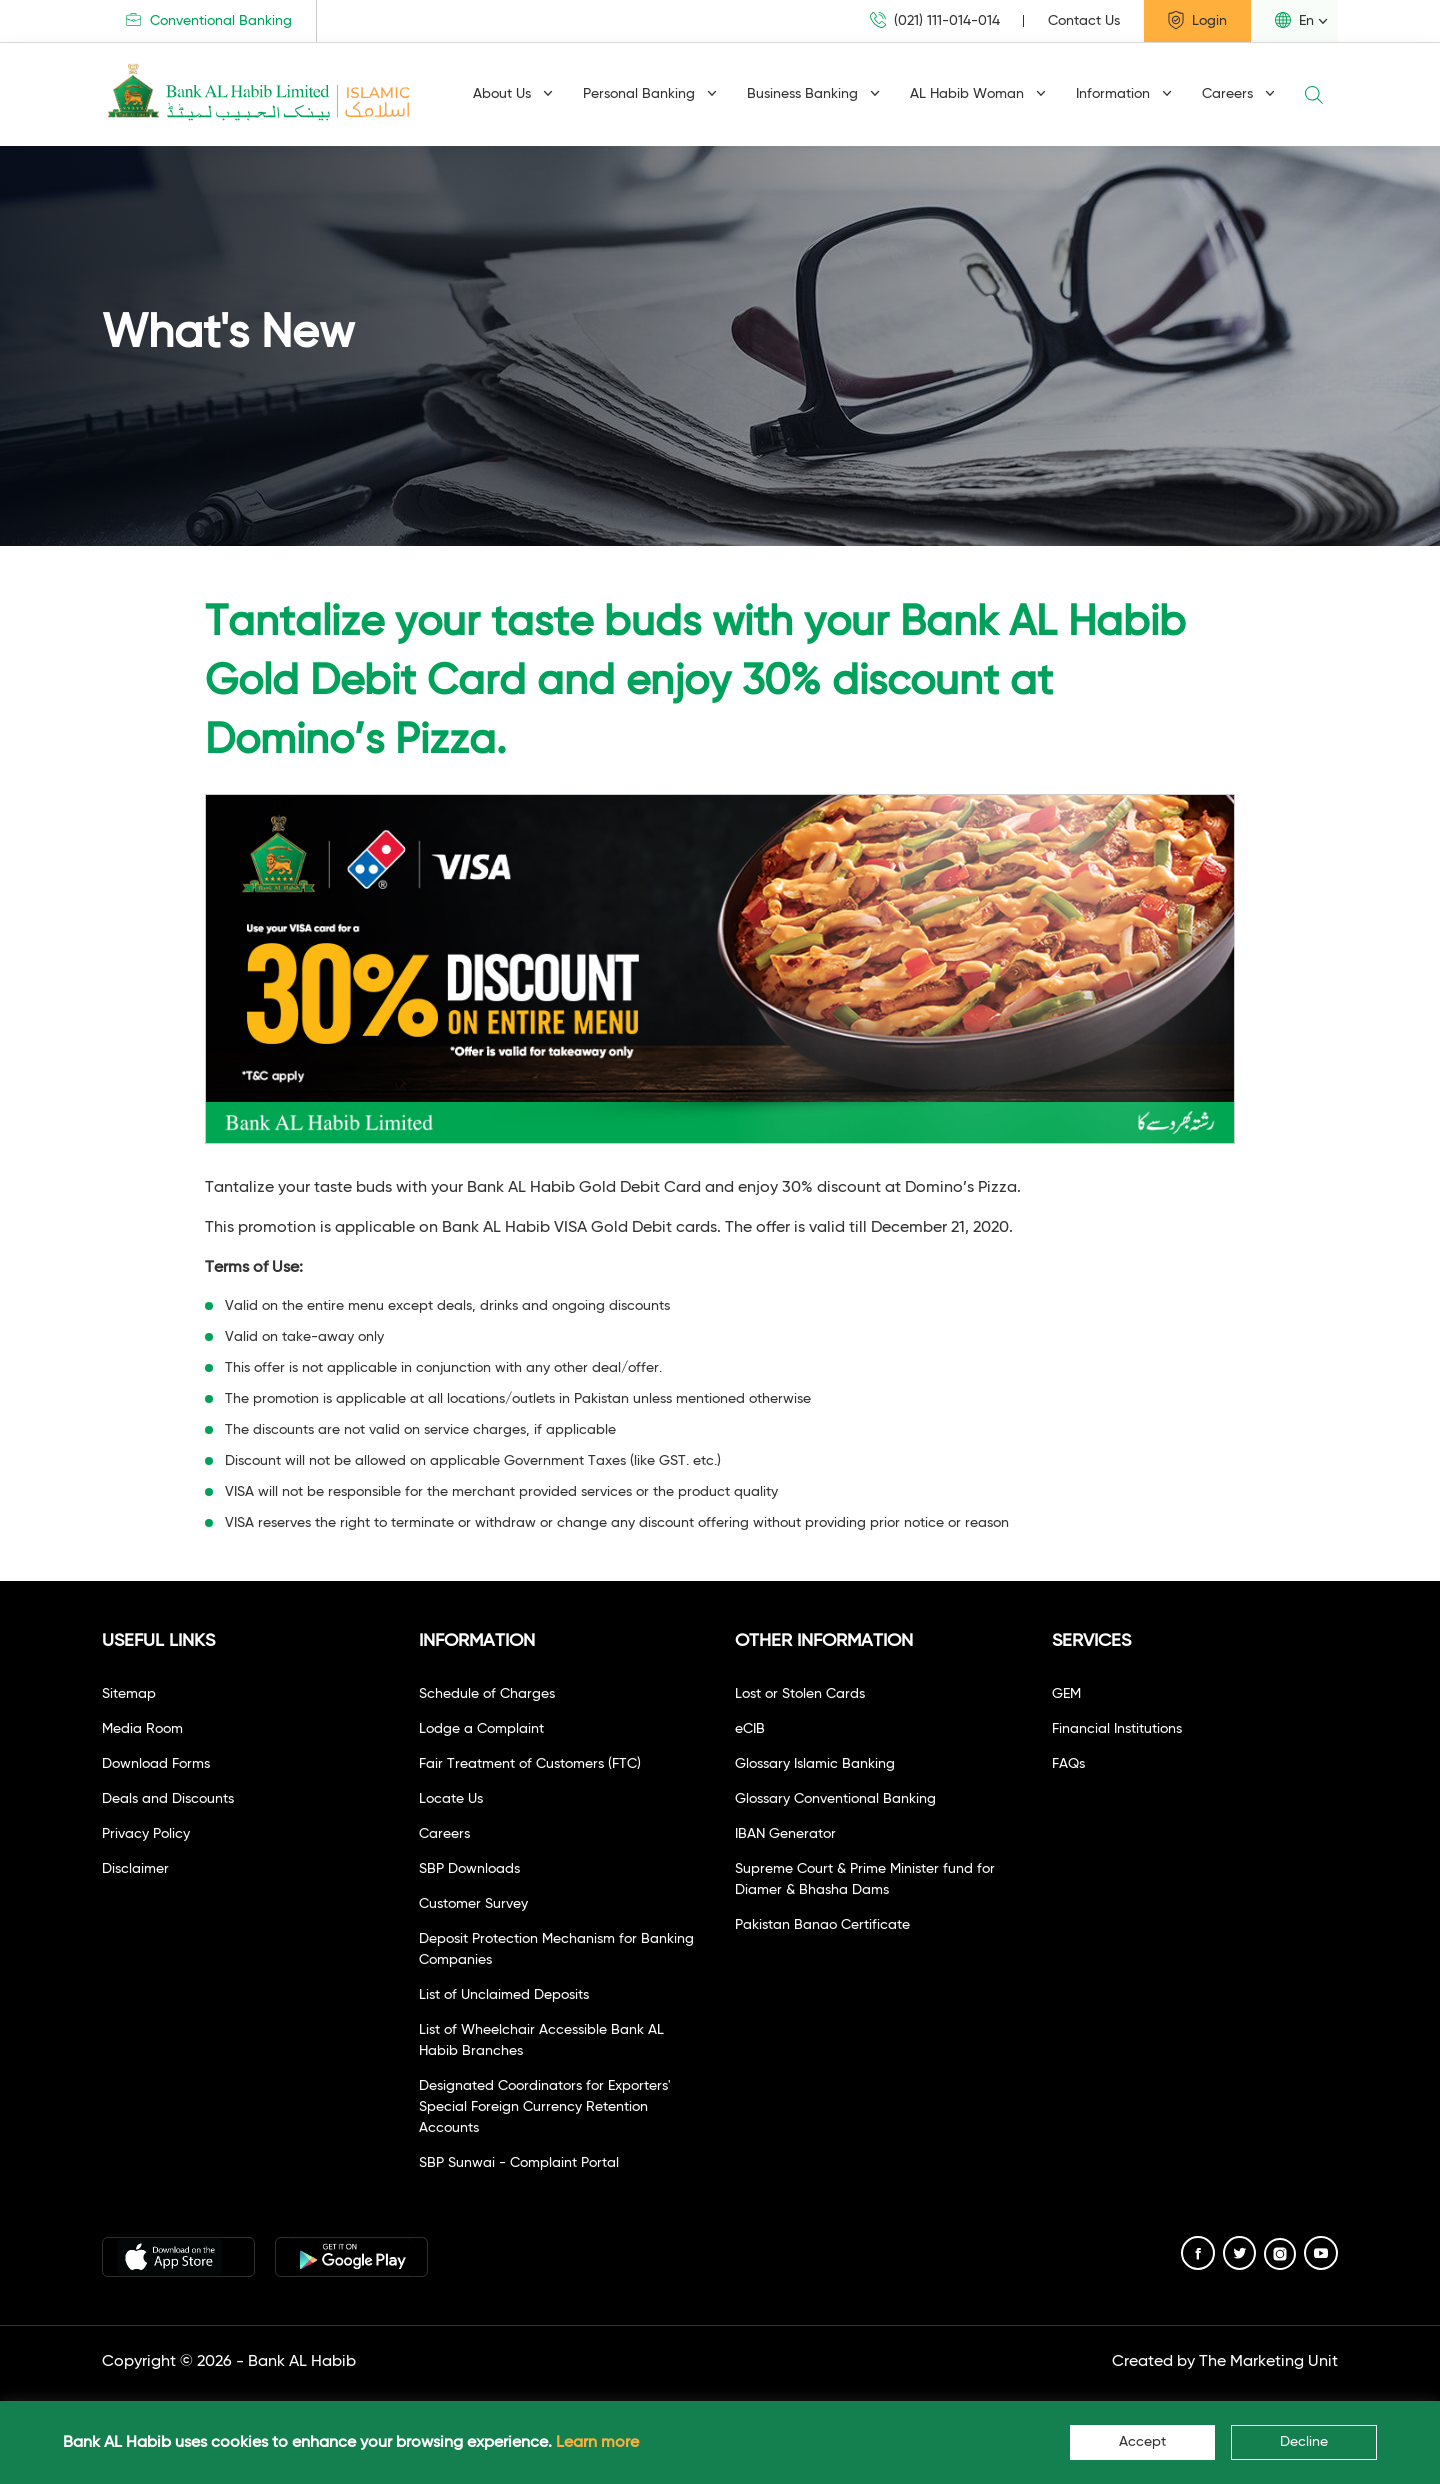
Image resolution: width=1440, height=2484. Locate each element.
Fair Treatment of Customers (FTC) (530, 1764)
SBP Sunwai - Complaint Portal (519, 2163)
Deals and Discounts (168, 1799)
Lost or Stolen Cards (800, 1694)
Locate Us (451, 1799)
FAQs (1068, 1764)
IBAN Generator (785, 1834)
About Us (513, 94)
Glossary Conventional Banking (835, 1799)
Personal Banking (650, 94)
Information (1124, 94)
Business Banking (813, 94)
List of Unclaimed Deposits (504, 1995)
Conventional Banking (209, 20)
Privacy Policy (146, 1834)
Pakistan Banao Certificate (822, 1925)
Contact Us (1084, 21)
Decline (1304, 2442)
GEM (1066, 1694)
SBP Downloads (469, 1869)
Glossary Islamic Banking (815, 1764)
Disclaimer (135, 1869)
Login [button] (1197, 20)
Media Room (142, 1729)
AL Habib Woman (978, 94)
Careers (1238, 94)
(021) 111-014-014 (935, 20)
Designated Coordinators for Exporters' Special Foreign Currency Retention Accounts (545, 2107)
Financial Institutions (1117, 1729)
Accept (1142, 2442)
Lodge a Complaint (481, 1729)
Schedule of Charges (487, 1694)
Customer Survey (473, 1904)
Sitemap (129, 1694)
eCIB (750, 1729)
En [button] (1294, 20)
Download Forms (156, 1764)
